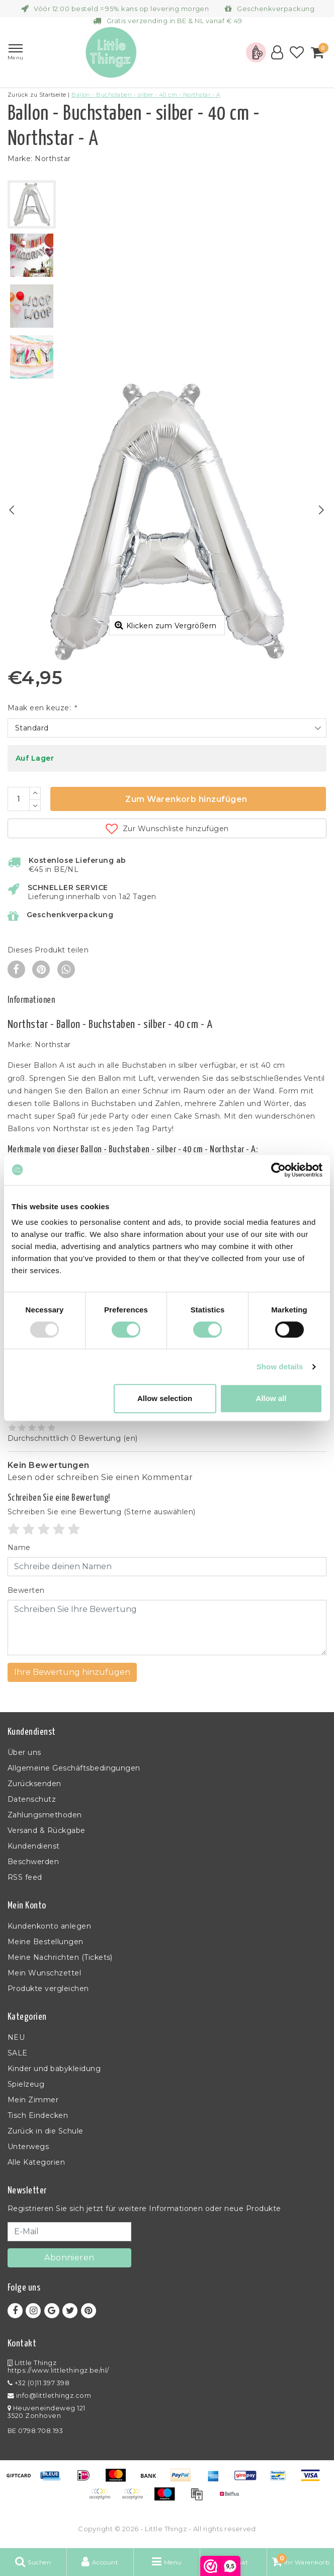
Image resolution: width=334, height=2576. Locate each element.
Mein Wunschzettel (44, 1972)
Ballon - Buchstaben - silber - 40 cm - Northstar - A (145, 94)
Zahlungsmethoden (45, 1814)
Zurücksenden (34, 1783)
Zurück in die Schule (46, 2131)
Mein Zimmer (33, 2099)
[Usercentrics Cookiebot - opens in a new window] (278, 1169)
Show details (280, 1366)
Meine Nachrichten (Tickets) (60, 1957)
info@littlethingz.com (49, 2395)
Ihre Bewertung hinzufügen (72, 1672)
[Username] (167, 1566)
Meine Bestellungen (46, 1941)
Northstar (52, 158)
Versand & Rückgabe (47, 1830)
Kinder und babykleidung (54, 2068)
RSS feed (25, 1877)
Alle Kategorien (36, 2162)
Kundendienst (34, 1846)
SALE (18, 2052)
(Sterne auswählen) (102, 1511)
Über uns (24, 1752)
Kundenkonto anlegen (49, 1926)
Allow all (271, 1398)
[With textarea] (167, 1627)
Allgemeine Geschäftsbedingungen (74, 1768)
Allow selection (164, 1398)
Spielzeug (26, 2084)
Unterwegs (28, 2146)
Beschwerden (33, 1861)
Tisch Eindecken (38, 2115)
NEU (16, 2037)
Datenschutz (32, 1799)
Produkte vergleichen (48, 1988)
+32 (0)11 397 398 (38, 2383)
